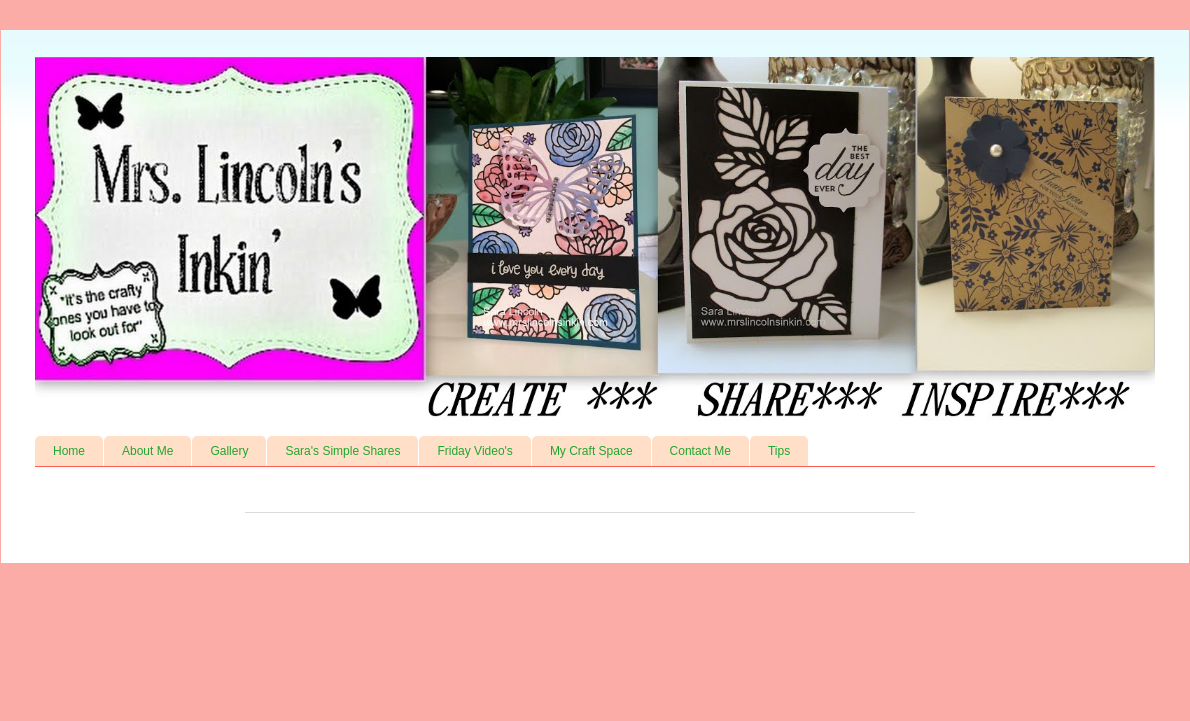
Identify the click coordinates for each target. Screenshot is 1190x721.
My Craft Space (591, 451)
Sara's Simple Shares (342, 451)
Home (69, 451)
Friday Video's (474, 451)
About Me (147, 451)
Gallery (229, 451)
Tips (779, 451)
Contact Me (700, 451)
